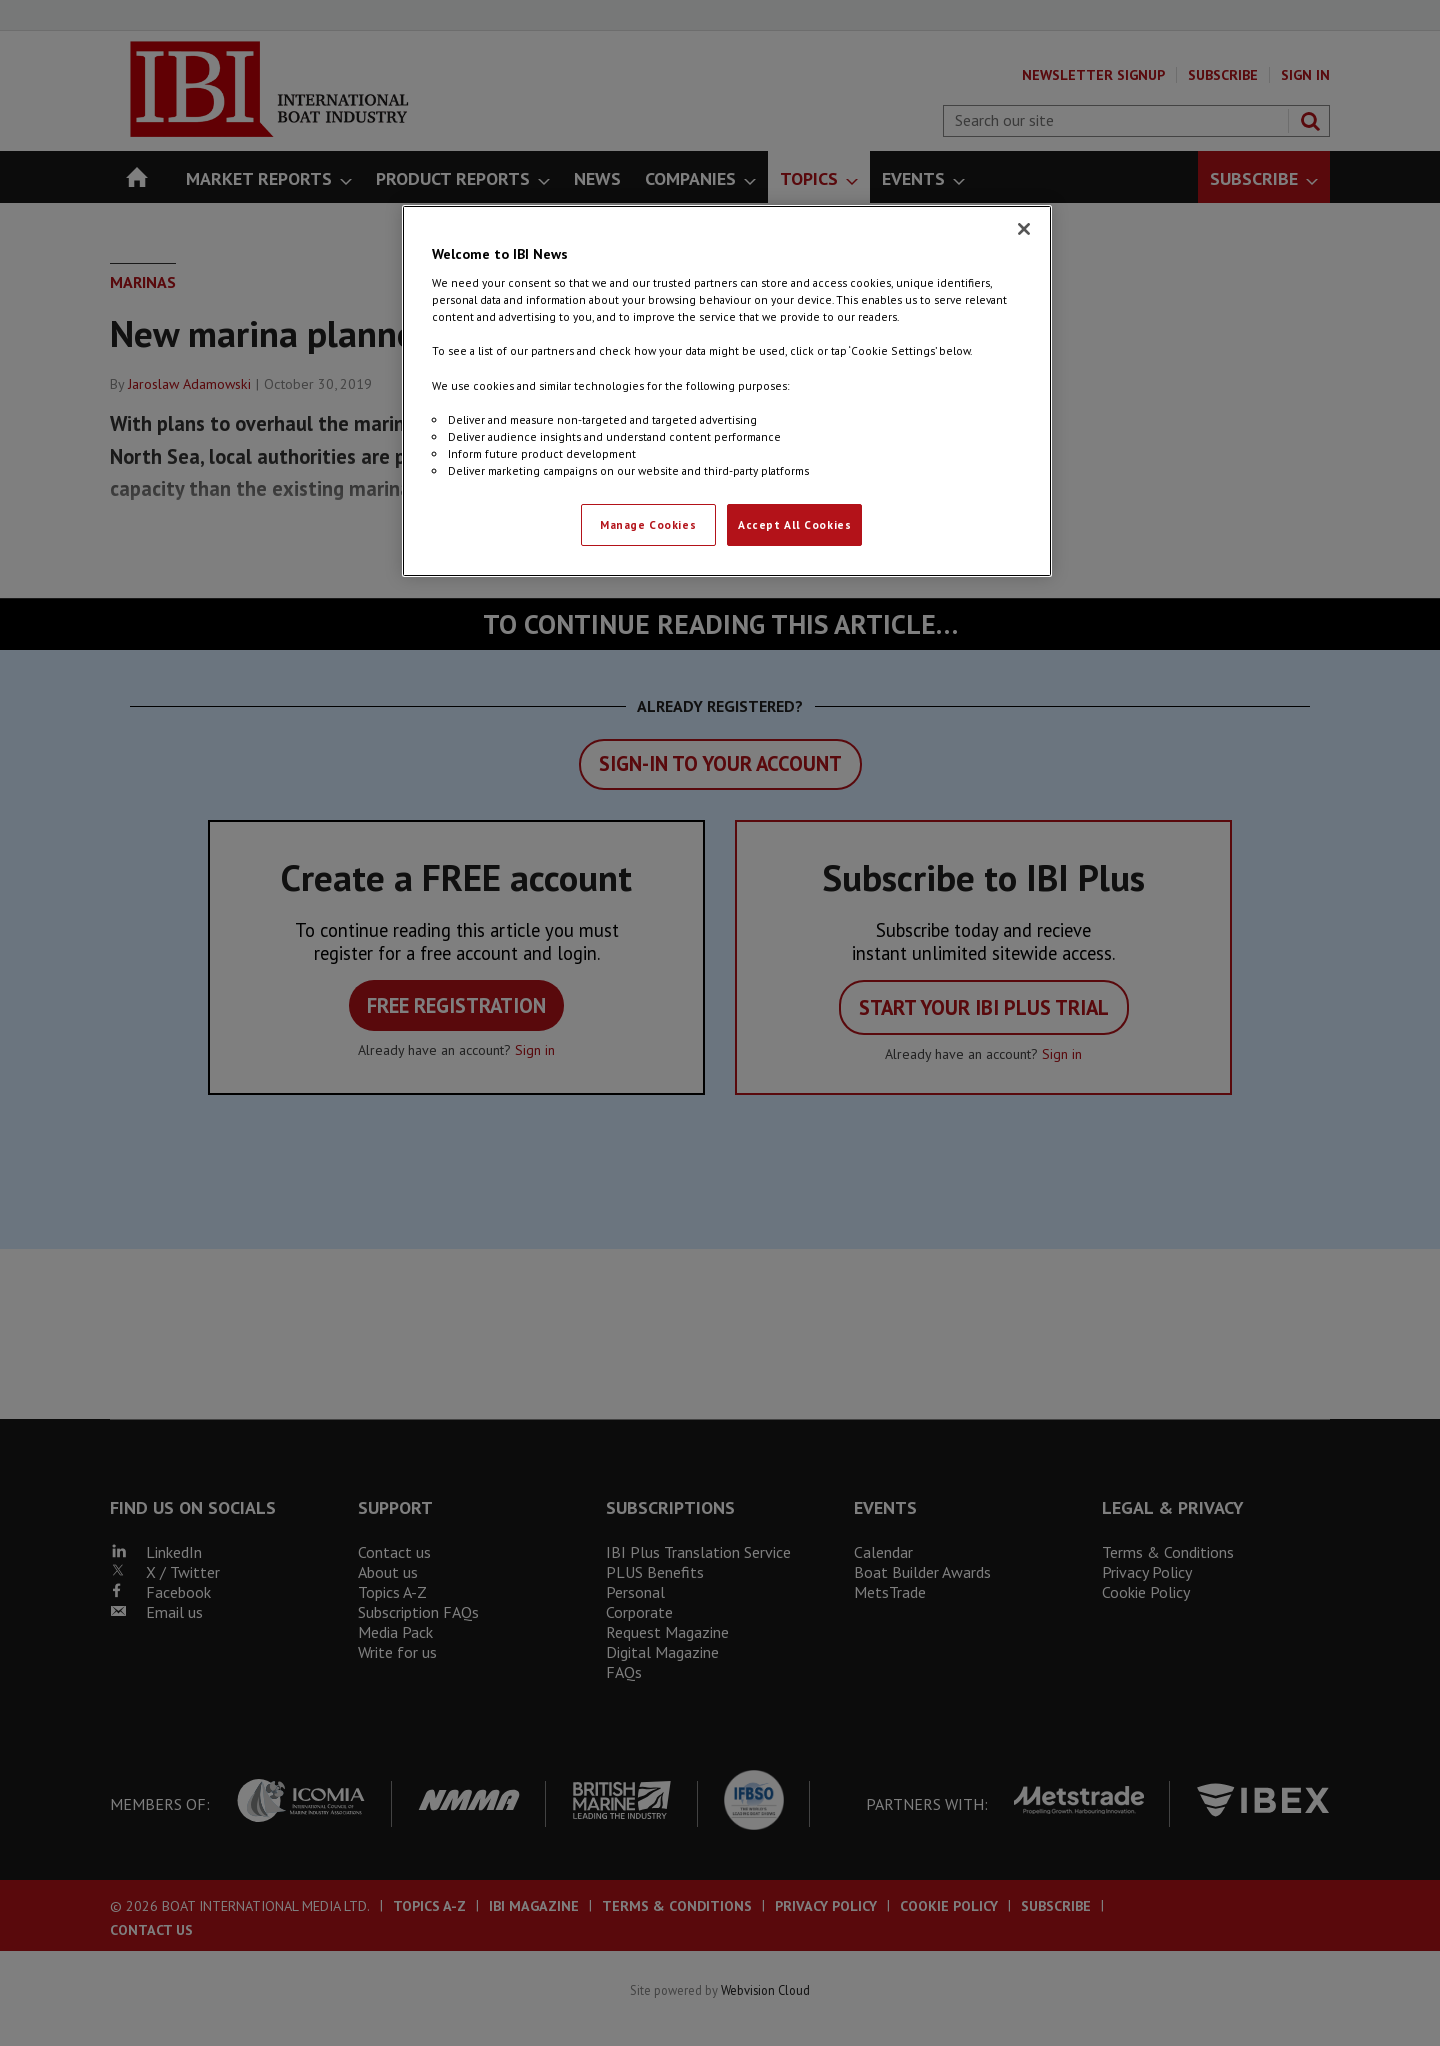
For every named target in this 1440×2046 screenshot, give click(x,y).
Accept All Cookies (794, 524)
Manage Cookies (648, 524)
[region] (727, 391)
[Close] (1024, 229)
